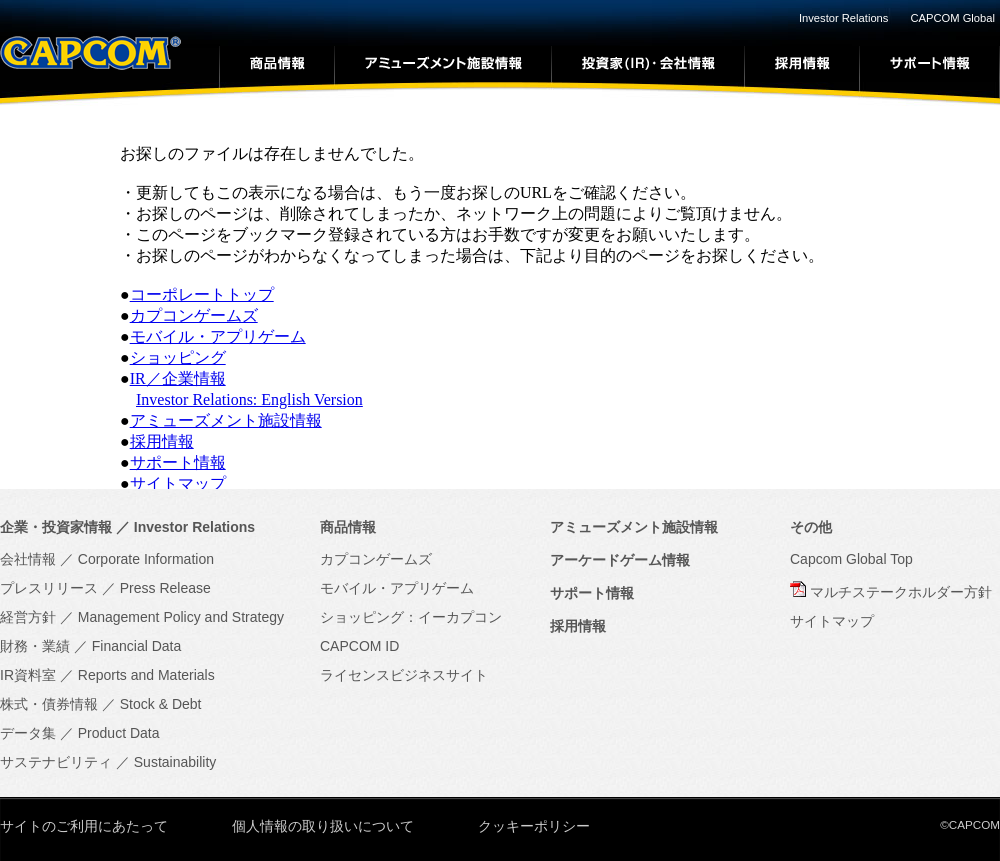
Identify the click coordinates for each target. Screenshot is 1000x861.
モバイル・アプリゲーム (218, 336)
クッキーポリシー (534, 826)
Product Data (119, 733)
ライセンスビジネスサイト (404, 675)
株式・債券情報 (49, 704)
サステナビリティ (56, 762)
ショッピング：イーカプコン (411, 617)
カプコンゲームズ (194, 315)
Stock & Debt (161, 704)
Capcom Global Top (851, 559)
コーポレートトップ (202, 294)
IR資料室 (28, 675)
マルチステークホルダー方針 (901, 592)
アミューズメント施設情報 (226, 420)
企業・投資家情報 (56, 527)
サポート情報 (178, 462)
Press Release (165, 588)
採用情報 (162, 441)
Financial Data (137, 646)
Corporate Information (146, 559)
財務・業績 (35, 646)
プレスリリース (49, 588)
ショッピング (178, 357)
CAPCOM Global (952, 18)
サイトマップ (178, 483)
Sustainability (175, 762)
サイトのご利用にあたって (84, 826)
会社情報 (28, 559)
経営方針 (28, 617)
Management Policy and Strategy (181, 617)
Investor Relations (844, 18)
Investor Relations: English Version (249, 399)
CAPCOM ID (359, 646)
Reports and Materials (146, 675)
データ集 (28, 733)
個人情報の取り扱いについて (323, 826)
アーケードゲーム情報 (620, 560)
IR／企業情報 (178, 378)
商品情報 (348, 527)
